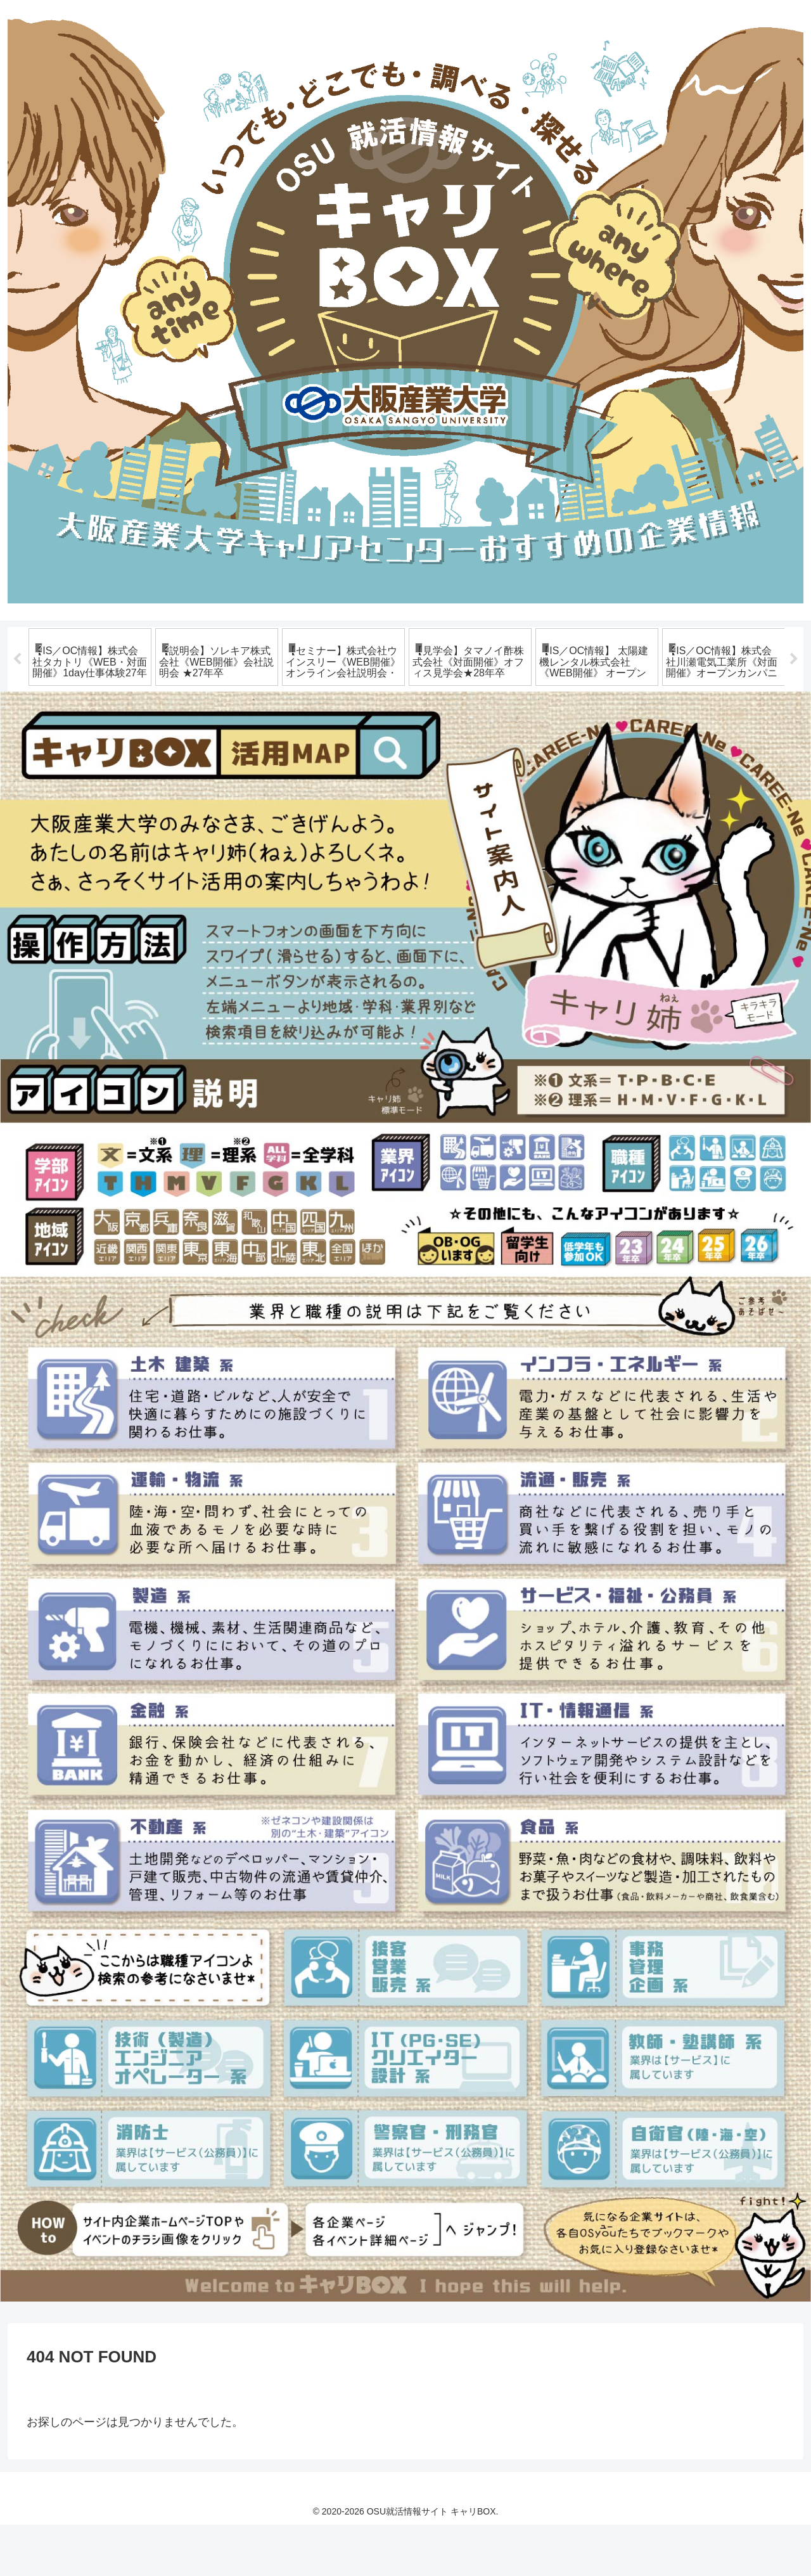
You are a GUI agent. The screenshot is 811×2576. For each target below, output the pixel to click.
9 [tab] (405, 752)
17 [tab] (557, 752)
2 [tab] (272, 752)
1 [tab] (253, 752)
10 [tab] (424, 752)
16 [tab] (538, 752)
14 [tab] (500, 752)
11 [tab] (443, 752)
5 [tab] (329, 752)
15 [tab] (519, 752)
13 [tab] (481, 752)
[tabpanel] (90, 683)
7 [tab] (367, 752)
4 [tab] (310, 752)
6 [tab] (348, 752)
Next (794, 685)
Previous (17, 685)
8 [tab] (386, 752)
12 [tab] (462, 752)
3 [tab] (291, 752)
